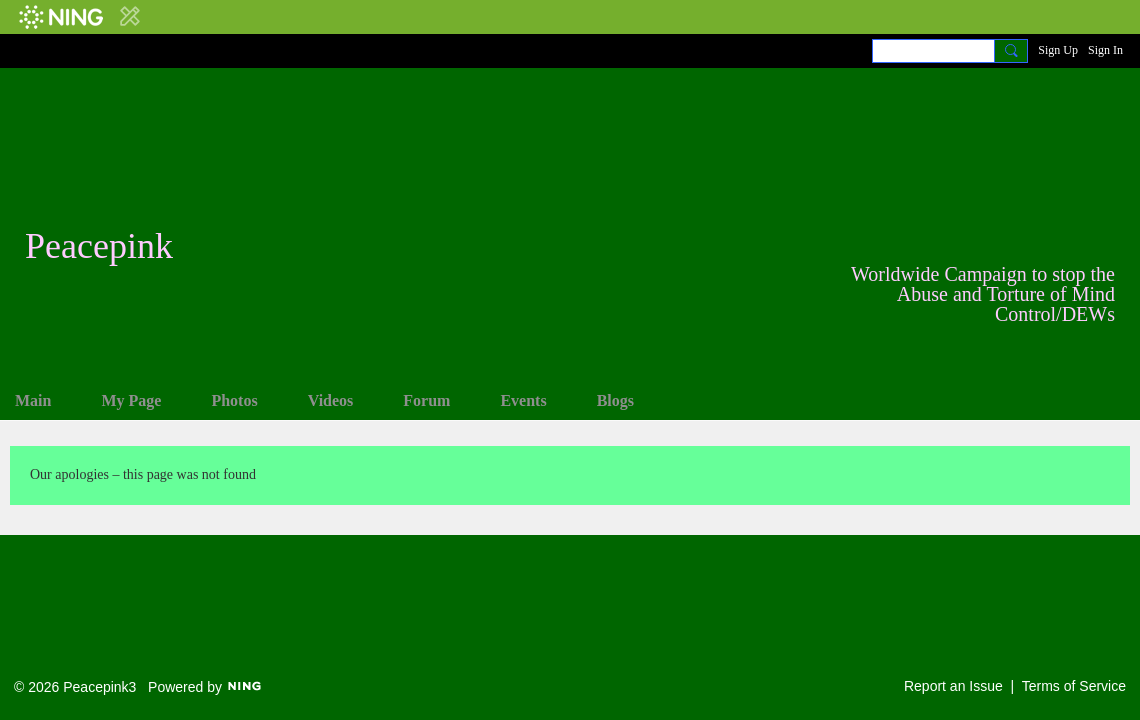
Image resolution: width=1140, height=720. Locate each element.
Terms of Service (1074, 686)
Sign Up (1058, 50)
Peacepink (99, 246)
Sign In (1105, 50)
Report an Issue (953, 686)
